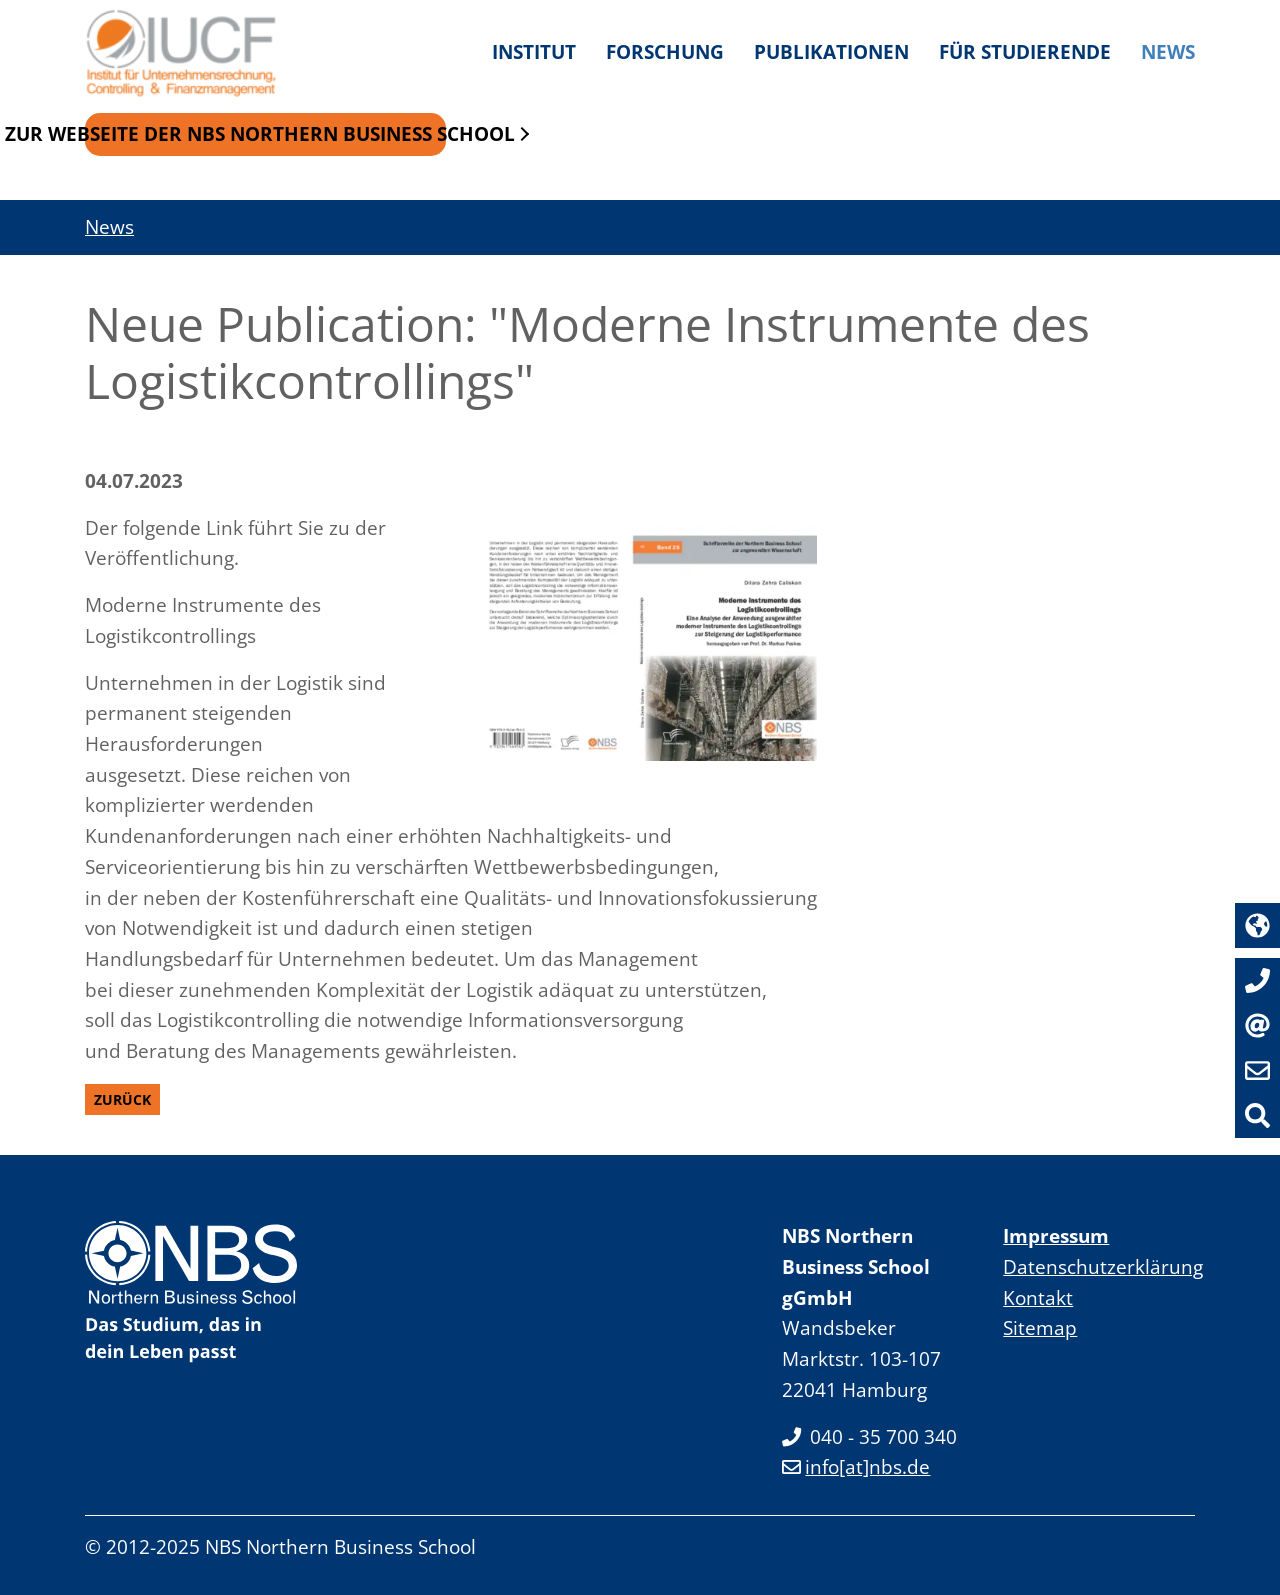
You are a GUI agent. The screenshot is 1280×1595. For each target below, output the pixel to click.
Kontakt (1038, 1297)
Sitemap (1040, 1327)
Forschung (665, 51)
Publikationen (831, 51)
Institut (534, 51)
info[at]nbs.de (856, 1466)
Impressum (1056, 1235)
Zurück (122, 1099)
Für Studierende (1025, 51)
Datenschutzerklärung (1103, 1266)
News (1168, 51)
